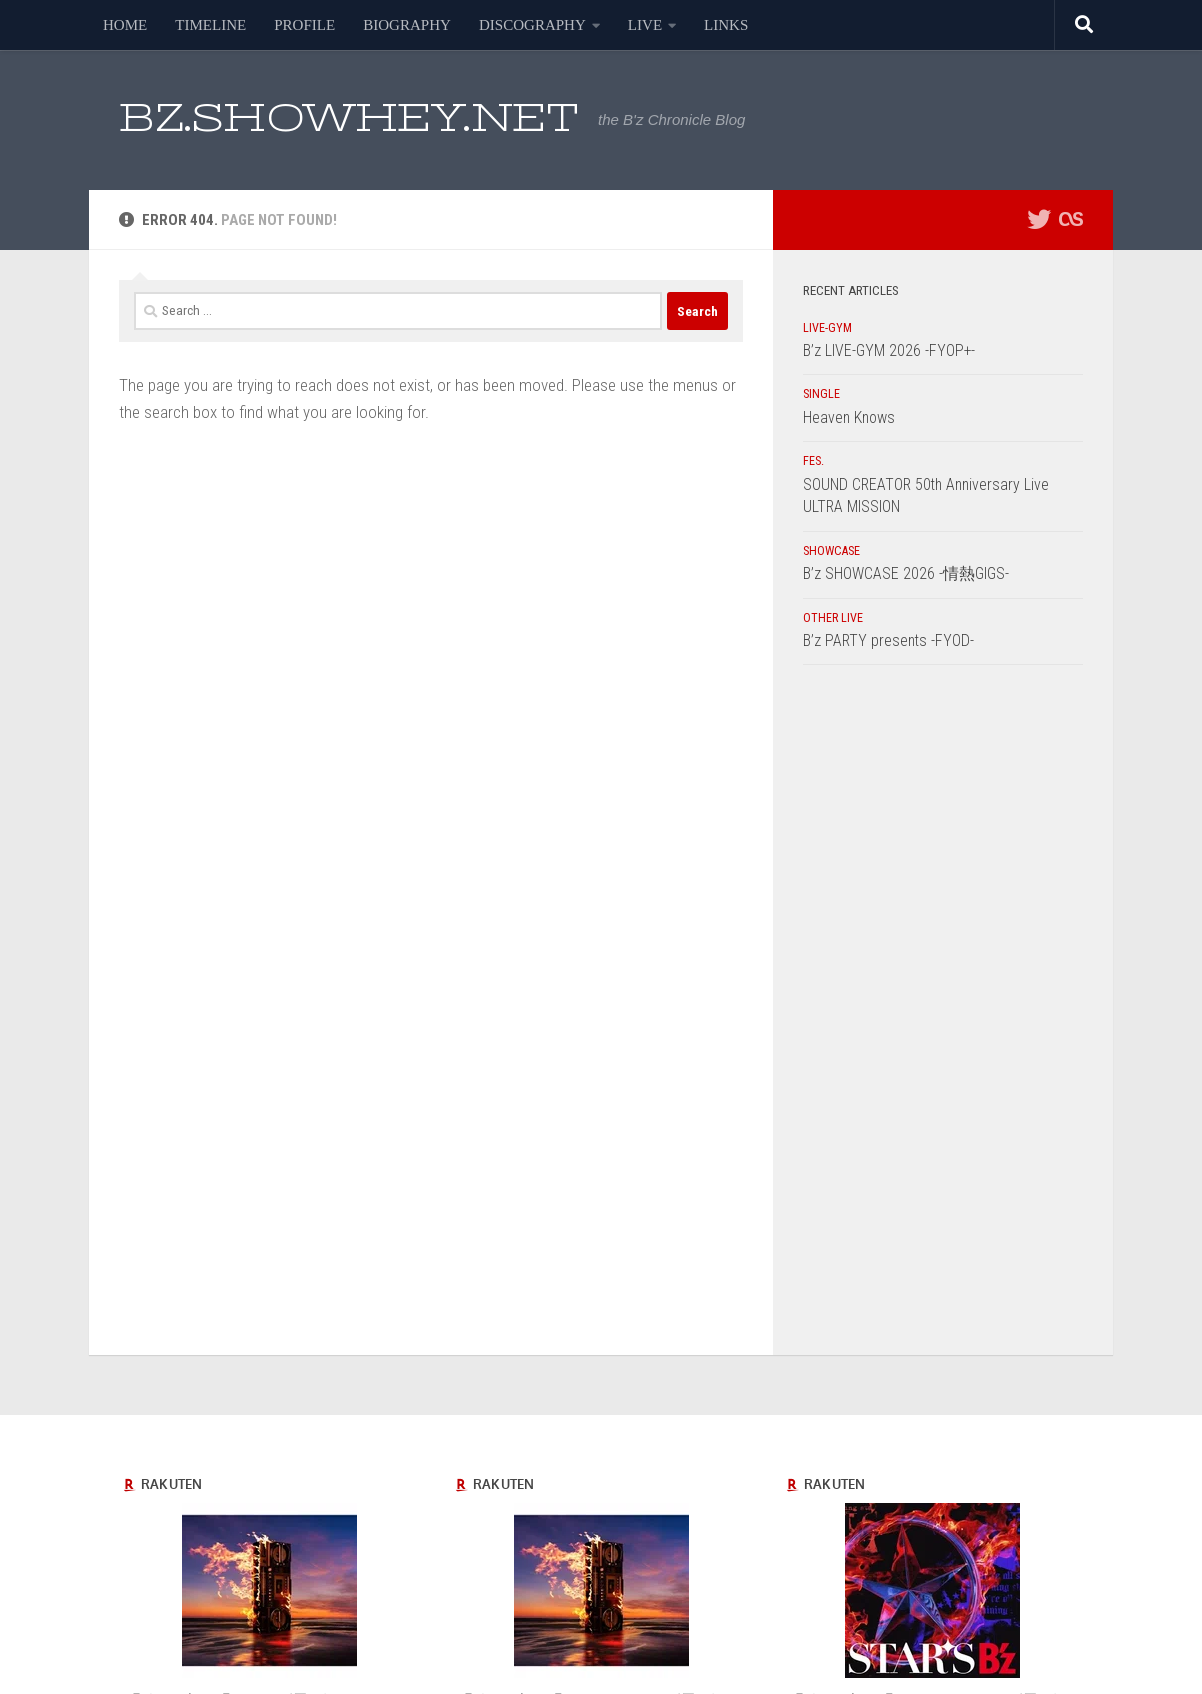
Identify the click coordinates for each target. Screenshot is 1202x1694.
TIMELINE (210, 25)
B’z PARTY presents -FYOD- (888, 640)
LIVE (645, 25)
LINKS (726, 25)
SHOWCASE (831, 551)
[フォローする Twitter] (1039, 219)
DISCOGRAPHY (532, 25)
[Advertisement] (943, 1015)
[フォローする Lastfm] (1071, 219)
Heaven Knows (849, 417)
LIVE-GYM (827, 328)
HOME (125, 25)
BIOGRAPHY (407, 25)
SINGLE (821, 394)
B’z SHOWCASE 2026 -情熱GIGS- (906, 573)
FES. (813, 461)
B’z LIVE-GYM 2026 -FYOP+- (889, 350)
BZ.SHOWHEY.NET (348, 117)
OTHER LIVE (833, 618)
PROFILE (304, 25)
